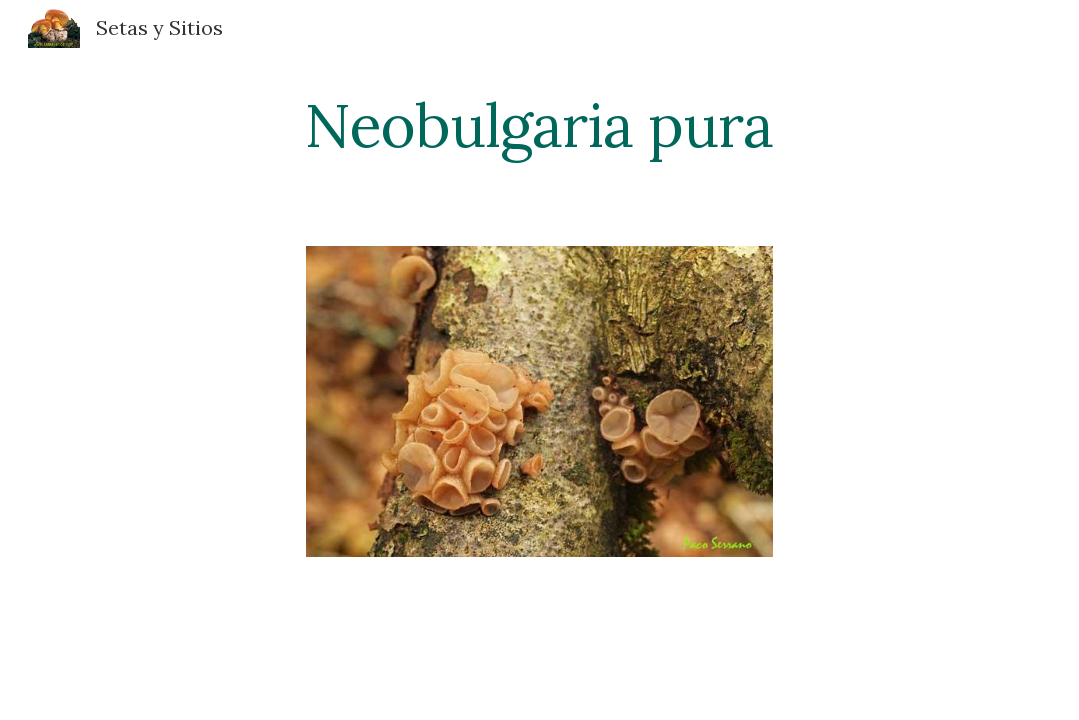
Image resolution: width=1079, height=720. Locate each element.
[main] (539, 125)
